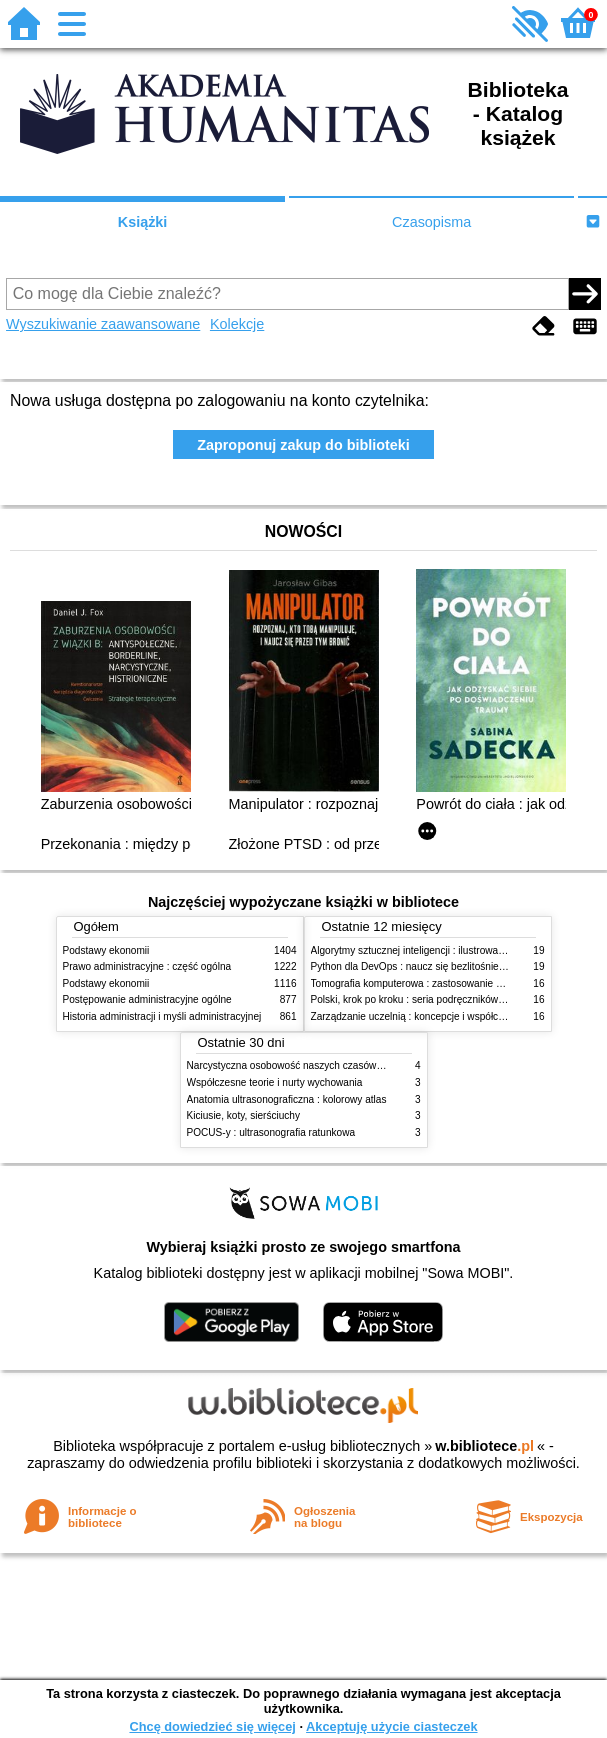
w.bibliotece (484, 1446)
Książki (143, 222)
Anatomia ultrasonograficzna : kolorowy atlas (287, 1099)
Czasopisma (431, 222)
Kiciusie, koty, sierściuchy (244, 1115)
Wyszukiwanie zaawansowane (103, 324)
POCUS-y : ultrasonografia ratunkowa (271, 1132)
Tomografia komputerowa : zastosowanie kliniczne (423, 983)
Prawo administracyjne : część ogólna (147, 966)
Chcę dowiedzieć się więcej (212, 1726)
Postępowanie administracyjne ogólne (147, 999)
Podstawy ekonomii (106, 950)
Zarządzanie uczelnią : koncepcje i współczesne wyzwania (441, 1016)
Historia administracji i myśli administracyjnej (162, 1016)
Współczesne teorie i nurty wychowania (275, 1082)
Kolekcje (237, 324)
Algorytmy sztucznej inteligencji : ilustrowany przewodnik (437, 950)
